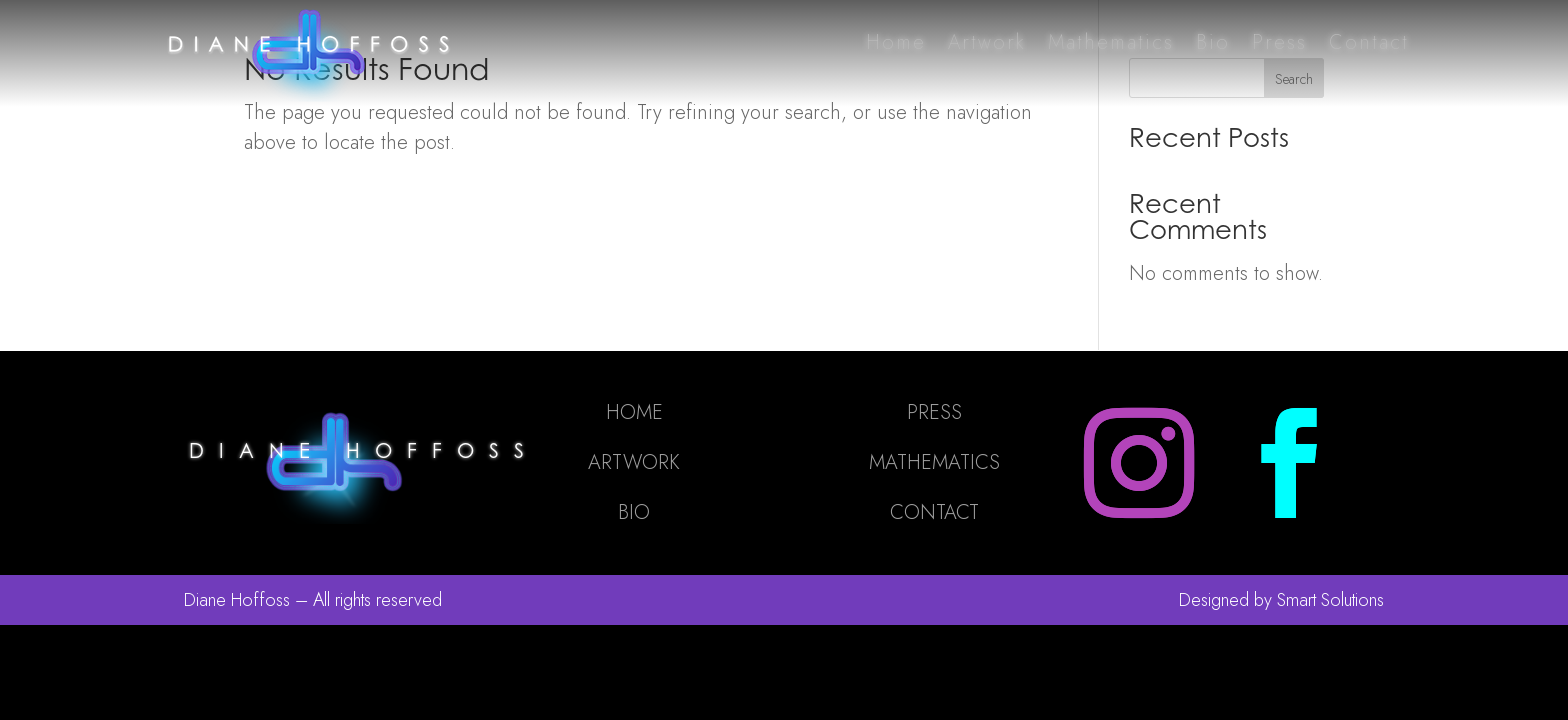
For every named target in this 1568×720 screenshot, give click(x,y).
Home (896, 42)
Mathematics (1111, 42)
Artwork (987, 42)
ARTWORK (634, 462)
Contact (1369, 42)
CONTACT (934, 512)
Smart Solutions (1330, 600)
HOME (634, 412)
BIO (634, 512)
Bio (1213, 42)
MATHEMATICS (934, 462)
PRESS (934, 412)
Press (1279, 42)
